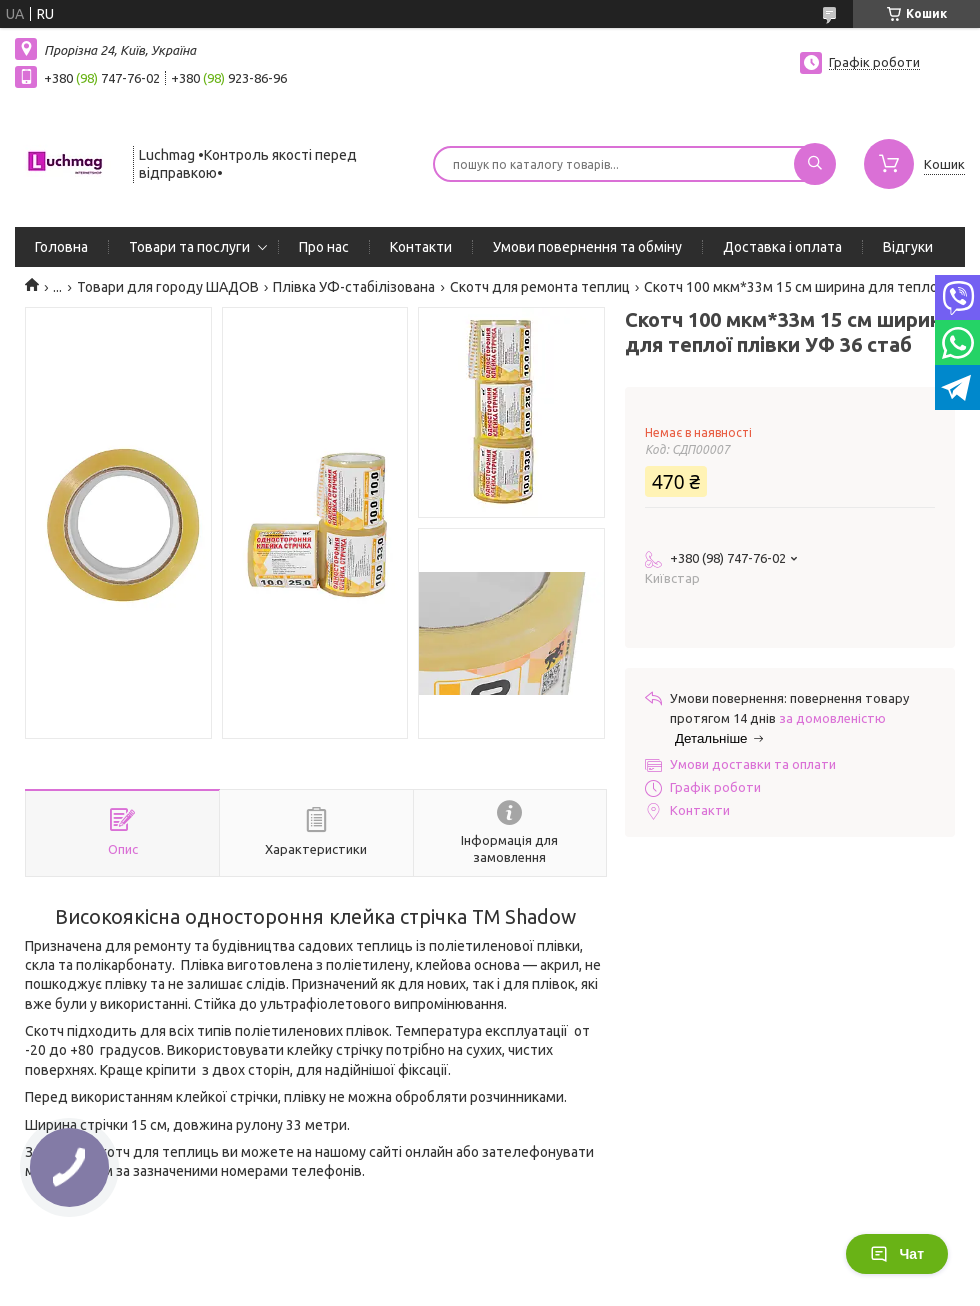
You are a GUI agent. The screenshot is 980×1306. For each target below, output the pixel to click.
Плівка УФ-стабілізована (354, 287)
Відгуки (908, 247)
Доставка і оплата (782, 247)
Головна (61, 247)
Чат (897, 1254)
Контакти (421, 247)
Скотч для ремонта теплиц (540, 287)
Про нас (324, 247)
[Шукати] (815, 164)
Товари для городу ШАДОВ (168, 287)
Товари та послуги (189, 247)
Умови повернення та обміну (587, 247)
